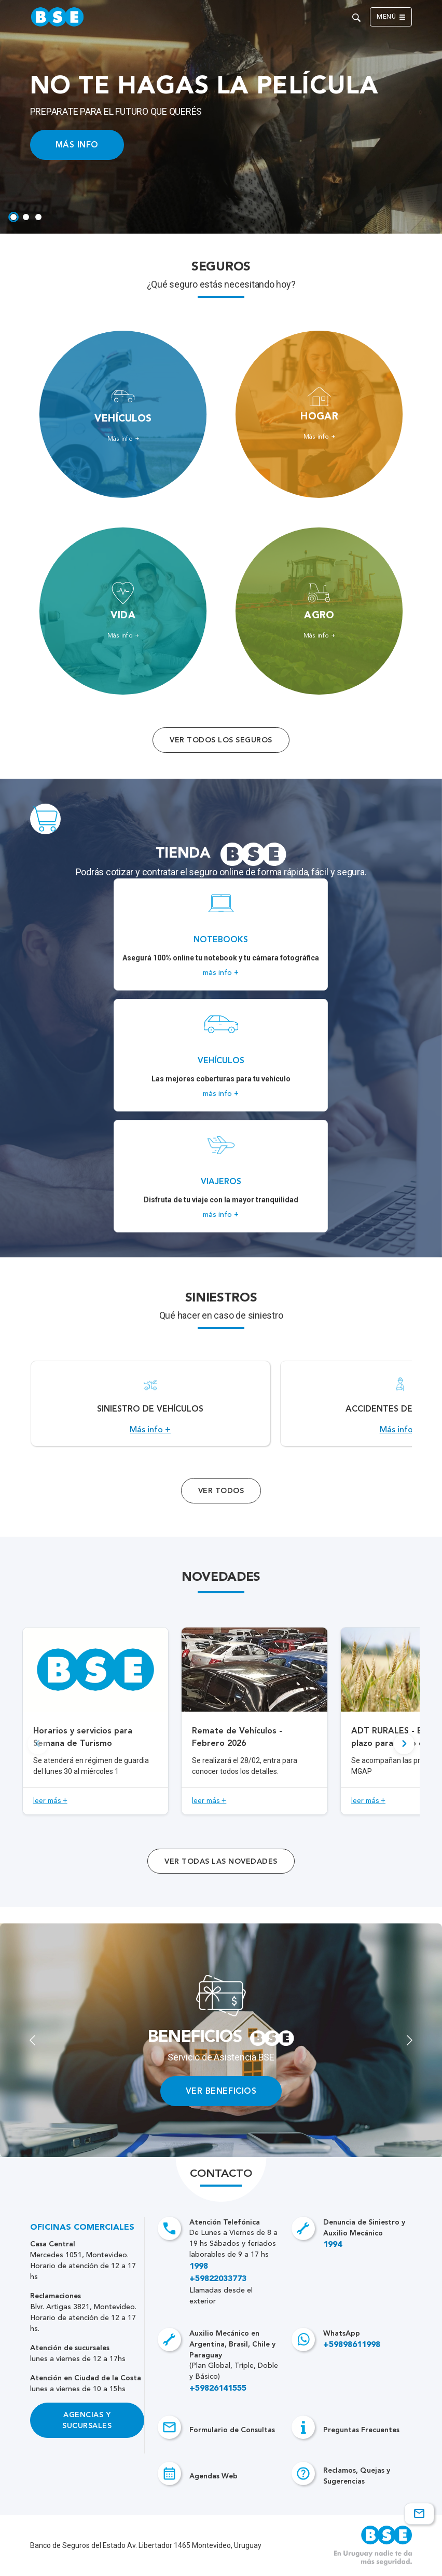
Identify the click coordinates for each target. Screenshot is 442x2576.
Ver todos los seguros (221, 740)
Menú (391, 17)
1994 (332, 2245)
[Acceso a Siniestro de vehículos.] (150, 1403)
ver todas (220, 1861)
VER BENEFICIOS (221, 2091)
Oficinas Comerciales (82, 2228)
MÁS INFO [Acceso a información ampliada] (77, 145)
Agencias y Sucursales (87, 2420)
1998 (198, 2266)
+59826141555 (217, 2388)
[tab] (13, 217)
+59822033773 (217, 2279)
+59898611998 (351, 2345)
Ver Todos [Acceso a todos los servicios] (221, 1490)
